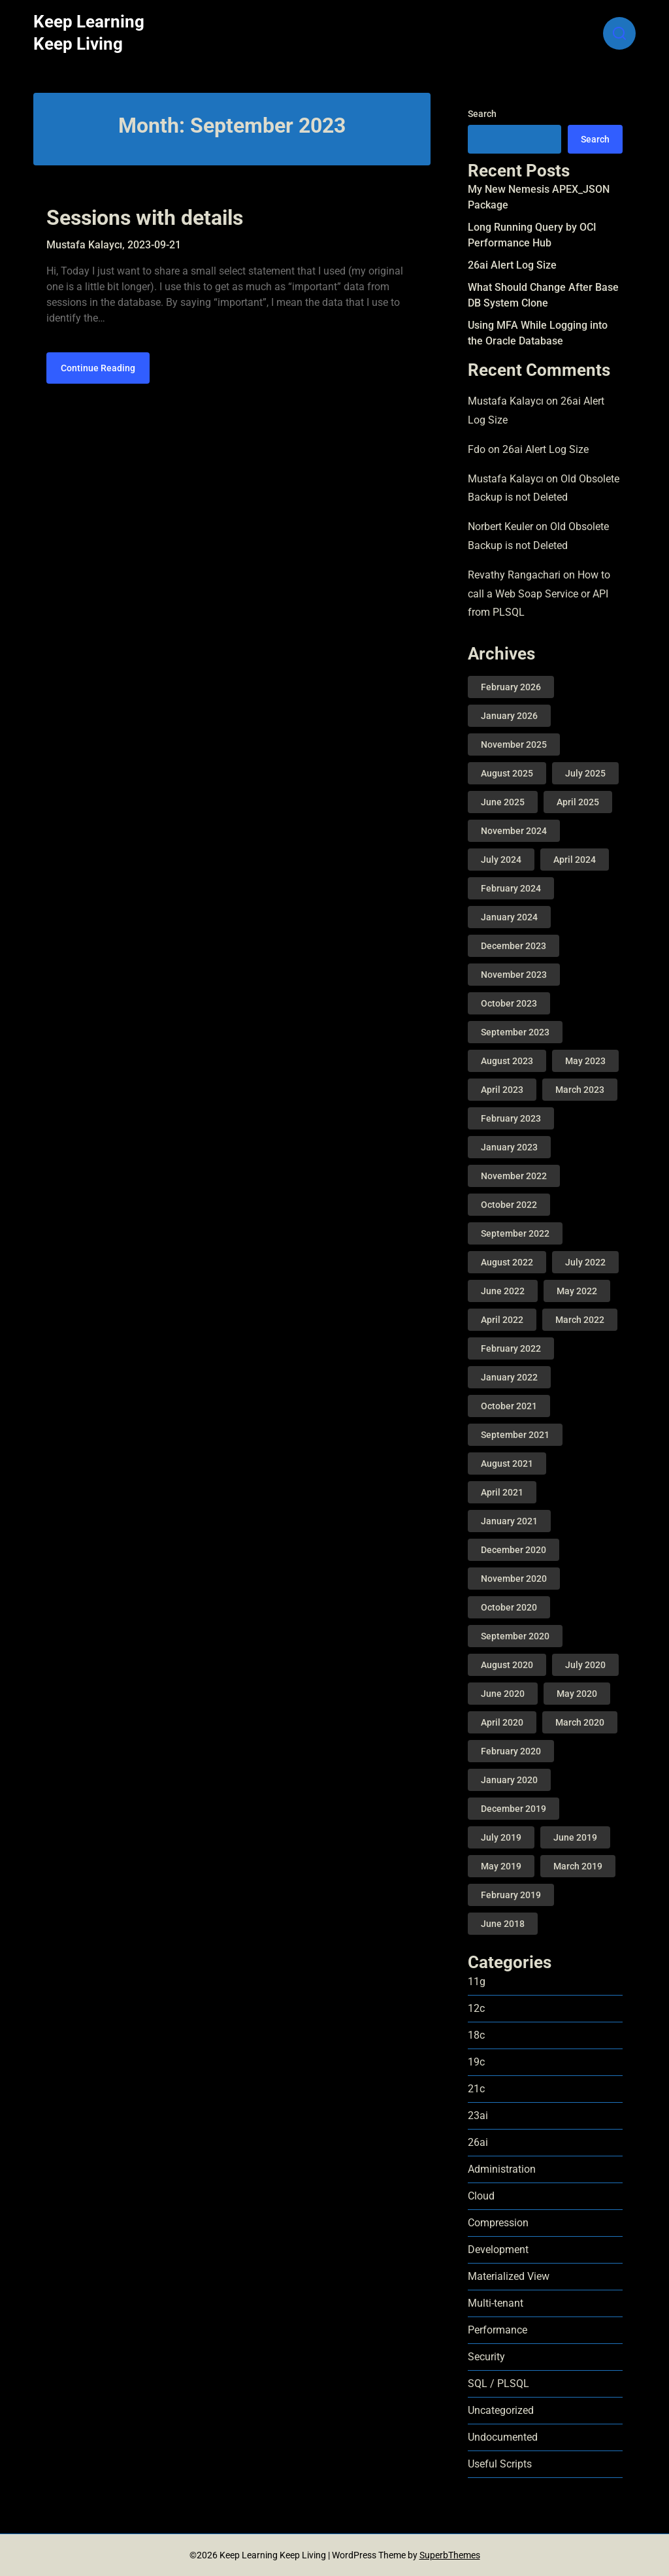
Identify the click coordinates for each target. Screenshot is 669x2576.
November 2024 (514, 831)
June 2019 (575, 1837)
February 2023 (511, 1118)
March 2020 (579, 1722)
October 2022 (509, 1204)
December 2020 (513, 1550)
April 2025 (578, 802)
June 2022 (503, 1291)
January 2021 (509, 1521)
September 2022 (515, 1233)
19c (476, 2062)
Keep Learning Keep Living (88, 33)
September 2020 (515, 1636)
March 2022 (579, 1319)
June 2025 (503, 802)
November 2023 (514, 974)
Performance (497, 2330)
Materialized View (508, 2276)
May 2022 (577, 1291)
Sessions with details (144, 217)
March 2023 (579, 1089)
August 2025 (507, 773)
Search (482, 114)
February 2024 (511, 888)
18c (476, 2035)
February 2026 (511, 687)
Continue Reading (98, 368)
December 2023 (513, 946)
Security (486, 2356)
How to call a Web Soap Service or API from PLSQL (539, 594)
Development (498, 2249)
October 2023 (509, 1003)
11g (476, 1981)
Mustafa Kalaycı (506, 401)
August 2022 (507, 1262)
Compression (498, 2222)
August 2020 (507, 1665)
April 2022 (502, 1319)
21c (476, 2089)
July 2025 (585, 773)
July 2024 (501, 859)
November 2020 (514, 1578)
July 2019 (501, 1837)
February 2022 (511, 1348)
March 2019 (577, 1866)
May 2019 (501, 1866)
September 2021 (515, 1435)
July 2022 (585, 1262)
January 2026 (509, 716)
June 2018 (503, 1923)
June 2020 (503, 1693)
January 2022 (509, 1377)
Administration (502, 2169)
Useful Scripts (500, 2464)
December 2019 (513, 1808)
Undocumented (503, 2437)
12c (476, 2008)
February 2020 (511, 1751)
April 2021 (502, 1492)
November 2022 (514, 1176)
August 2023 (507, 1061)
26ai (478, 2142)
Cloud (481, 2196)
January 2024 (509, 917)
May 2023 (585, 1061)
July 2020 (585, 1665)
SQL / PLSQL (498, 2383)
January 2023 (509, 1147)
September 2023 (515, 1032)
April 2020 (502, 1722)
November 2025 (514, 744)
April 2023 (502, 1089)
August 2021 (507, 1463)
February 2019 (511, 1895)
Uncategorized (501, 2410)
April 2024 (574, 859)
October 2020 (509, 1607)
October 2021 (509, 1406)
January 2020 (509, 1780)
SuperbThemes (449, 2555)
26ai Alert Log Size (512, 265)
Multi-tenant (495, 2303)
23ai (478, 2115)
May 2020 (577, 1693)
